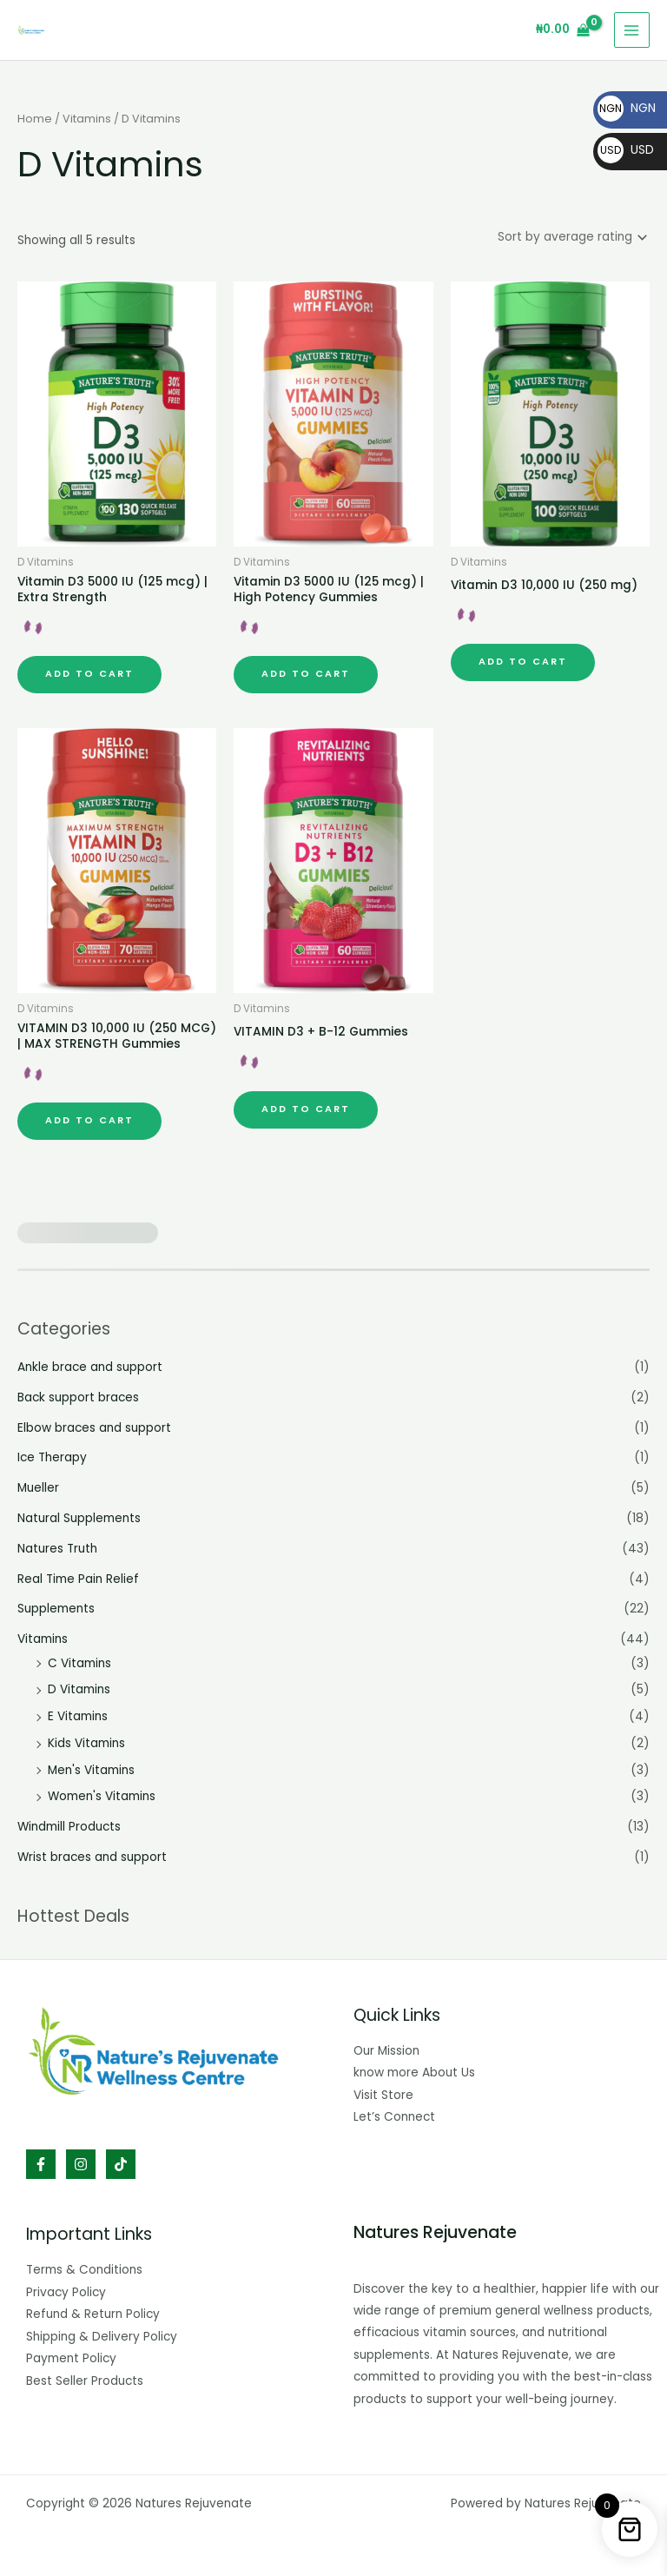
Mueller (38, 1484)
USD (626, 149)
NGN (627, 107)
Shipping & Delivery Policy (101, 2333)
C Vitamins (79, 1660)
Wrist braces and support (92, 1853)
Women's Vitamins (101, 1793)
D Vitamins (79, 1686)
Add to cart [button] (89, 670)
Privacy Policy (66, 2289)
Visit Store (383, 2091)
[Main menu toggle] (632, 30)
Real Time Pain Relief (78, 1575)
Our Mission (386, 2047)
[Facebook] (41, 2160)
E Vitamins (78, 1713)
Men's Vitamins (91, 1766)
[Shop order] (571, 235)
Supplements (56, 1605)
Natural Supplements (79, 1515)
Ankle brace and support (89, 1363)
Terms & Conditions (84, 2266)
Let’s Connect (394, 2113)
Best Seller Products (84, 2377)
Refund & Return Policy (93, 2310)
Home (34, 118)
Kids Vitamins (86, 1740)
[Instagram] (81, 2160)
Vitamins (87, 118)
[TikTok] (120, 2160)
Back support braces (78, 1394)
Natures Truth (57, 1545)
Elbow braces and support (94, 1424)
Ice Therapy (52, 1454)
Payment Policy (71, 2355)
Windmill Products (69, 1823)
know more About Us (414, 2069)
